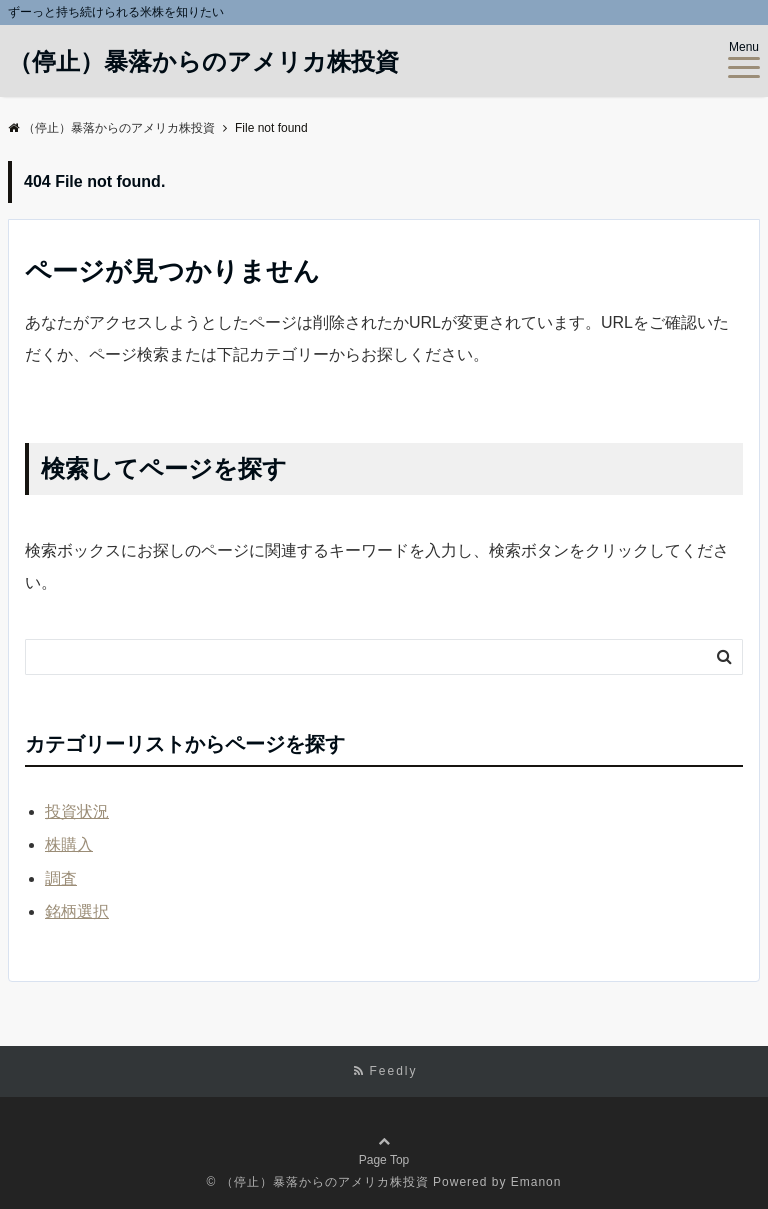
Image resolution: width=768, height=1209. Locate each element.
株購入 (69, 844)
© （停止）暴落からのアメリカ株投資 (318, 1182)
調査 (61, 878)
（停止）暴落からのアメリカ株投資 (203, 62)
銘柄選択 (77, 911)
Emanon (536, 1182)
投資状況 (77, 811)
